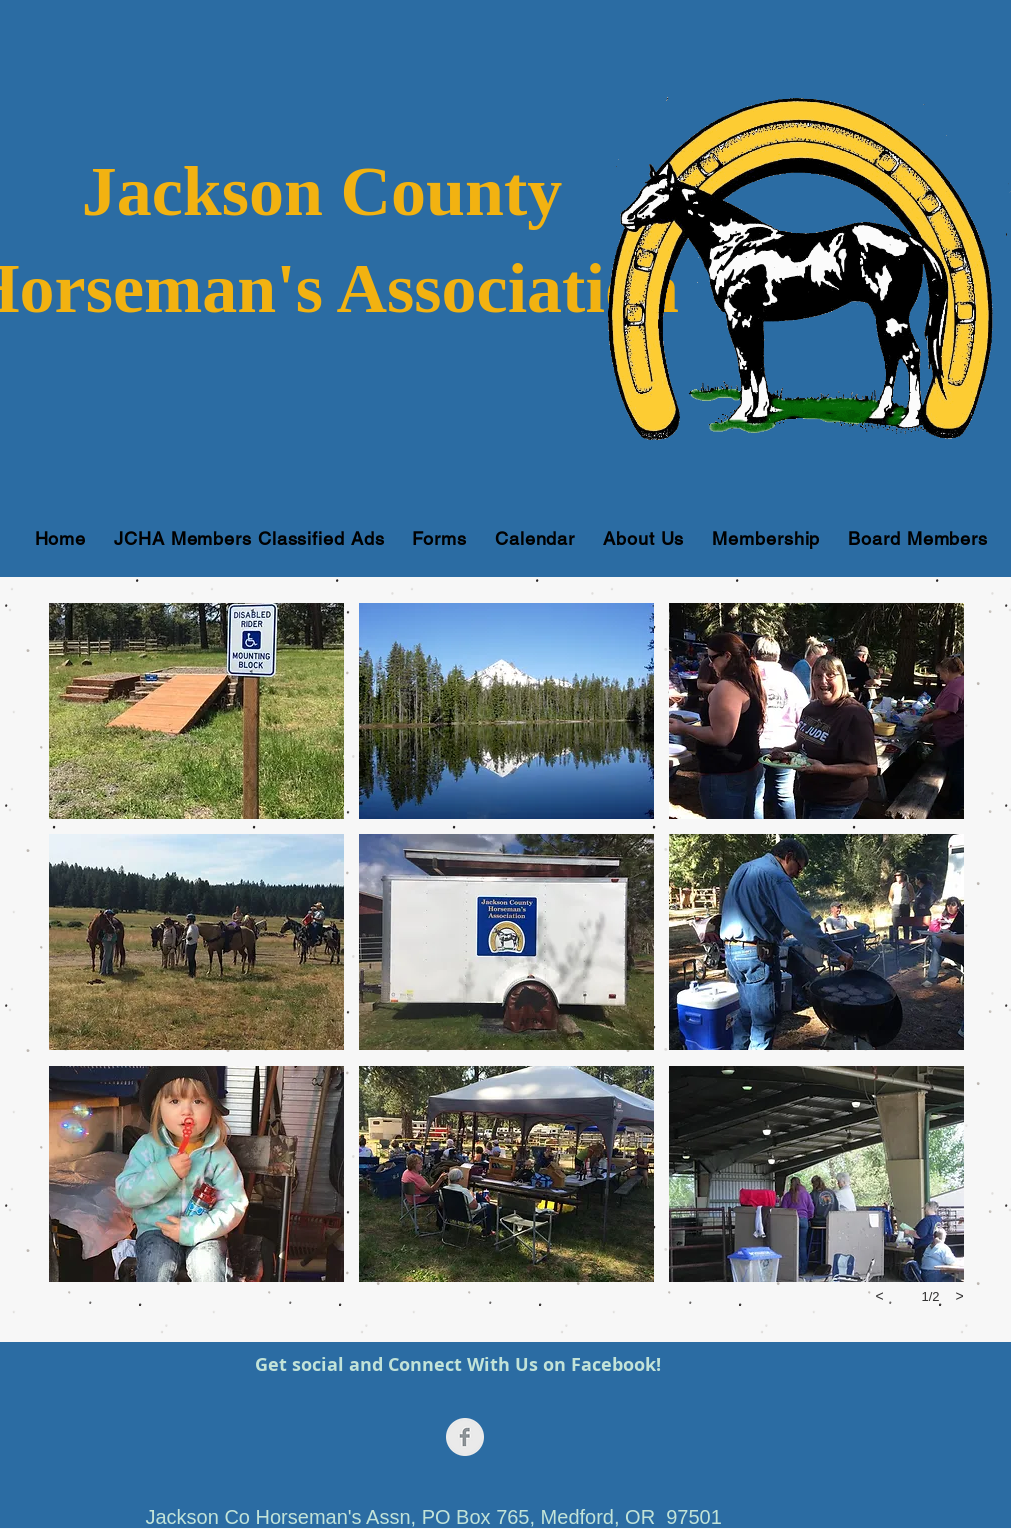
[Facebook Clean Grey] (465, 1437)
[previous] (880, 1296)
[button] (196, 711)
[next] (960, 1296)
